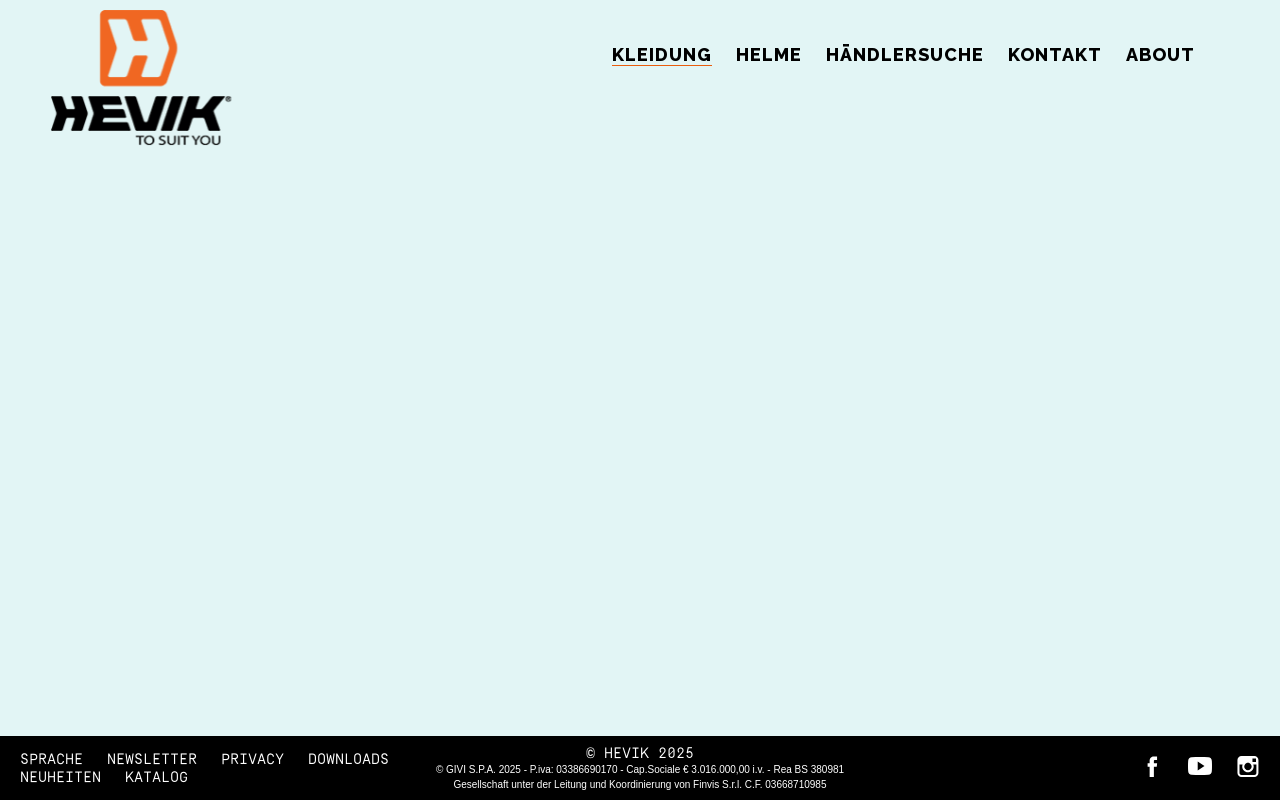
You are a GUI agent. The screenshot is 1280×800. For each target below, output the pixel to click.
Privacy (252, 759)
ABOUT (1160, 54)
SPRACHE (51, 759)
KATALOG (156, 777)
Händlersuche (905, 54)
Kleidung (662, 54)
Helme (769, 54)
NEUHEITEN (60, 777)
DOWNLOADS (348, 759)
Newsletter (152, 759)
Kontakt (1055, 54)
